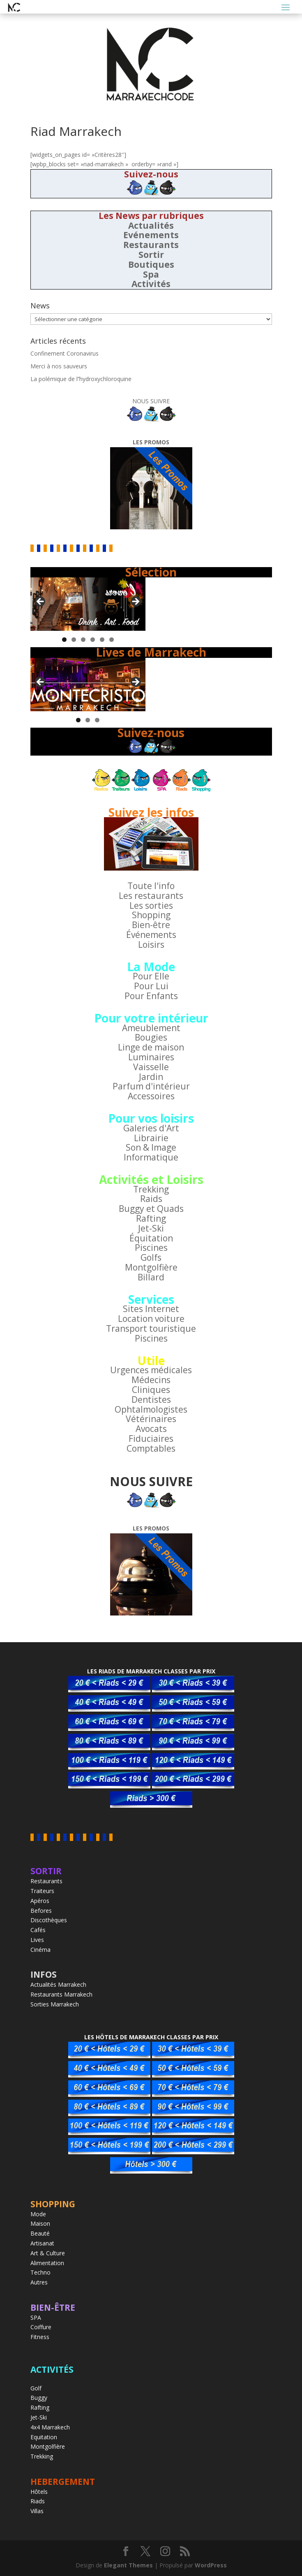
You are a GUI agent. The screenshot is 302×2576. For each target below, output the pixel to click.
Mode (38, 2214)
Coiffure (40, 2327)
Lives (37, 1940)
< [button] (41, 602)
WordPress (211, 2565)
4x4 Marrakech (50, 2427)
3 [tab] (83, 639)
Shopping (151, 915)
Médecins (151, 1380)
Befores (41, 1910)
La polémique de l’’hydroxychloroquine (80, 379)
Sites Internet (151, 1308)
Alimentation (47, 2263)
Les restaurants (151, 895)
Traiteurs (42, 1891)
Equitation (43, 2437)
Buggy (38, 2397)
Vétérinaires (151, 1419)
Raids (151, 1198)
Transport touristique (151, 1328)
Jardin (151, 1076)
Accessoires (151, 1096)
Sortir (151, 254)
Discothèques (48, 1920)
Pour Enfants (151, 996)
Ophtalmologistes (151, 1409)
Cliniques (151, 1389)
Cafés (38, 1930)
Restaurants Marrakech (61, 1994)
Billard (151, 1277)
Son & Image (151, 1147)
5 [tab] (102, 639)
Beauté (40, 2233)
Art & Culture (47, 2253)
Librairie (151, 1138)
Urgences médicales (151, 1370)
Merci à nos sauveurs (58, 366)
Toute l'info (151, 886)
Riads (37, 2501)
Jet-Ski (151, 1228)
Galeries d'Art (151, 1128)
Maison (40, 2223)
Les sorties (151, 905)
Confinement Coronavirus (64, 353)
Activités (151, 284)
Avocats (151, 1428)
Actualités (151, 225)
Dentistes (151, 1399)
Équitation (151, 1238)
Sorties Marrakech (54, 2004)
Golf (35, 2388)
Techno (40, 2272)
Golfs (151, 1257)
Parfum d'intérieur (151, 1086)
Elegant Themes (128, 2565)
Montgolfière (151, 1267)
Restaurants (151, 244)
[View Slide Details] (87, 604)
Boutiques (151, 264)
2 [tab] (73, 639)
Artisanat (42, 2243)
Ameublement (151, 1028)
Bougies (151, 1037)
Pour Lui (151, 986)
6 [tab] (111, 639)
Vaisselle (151, 1067)
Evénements (151, 235)
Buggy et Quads (151, 1208)
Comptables (151, 1448)
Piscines (151, 1247)
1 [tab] (64, 639)
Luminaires (151, 1057)
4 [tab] (92, 639)
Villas (37, 2511)
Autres (39, 2282)
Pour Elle (151, 976)
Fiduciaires (151, 1438)
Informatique (151, 1157)
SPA (35, 2317)
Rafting (151, 1218)
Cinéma (40, 1949)
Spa (151, 274)
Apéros (39, 1901)
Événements (151, 934)
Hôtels (39, 2492)
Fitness (39, 2337)
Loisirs (151, 944)
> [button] (135, 602)
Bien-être (151, 925)
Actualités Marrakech (58, 1984)
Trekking (151, 1189)
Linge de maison (151, 1047)
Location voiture (151, 1318)
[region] (87, 604)
